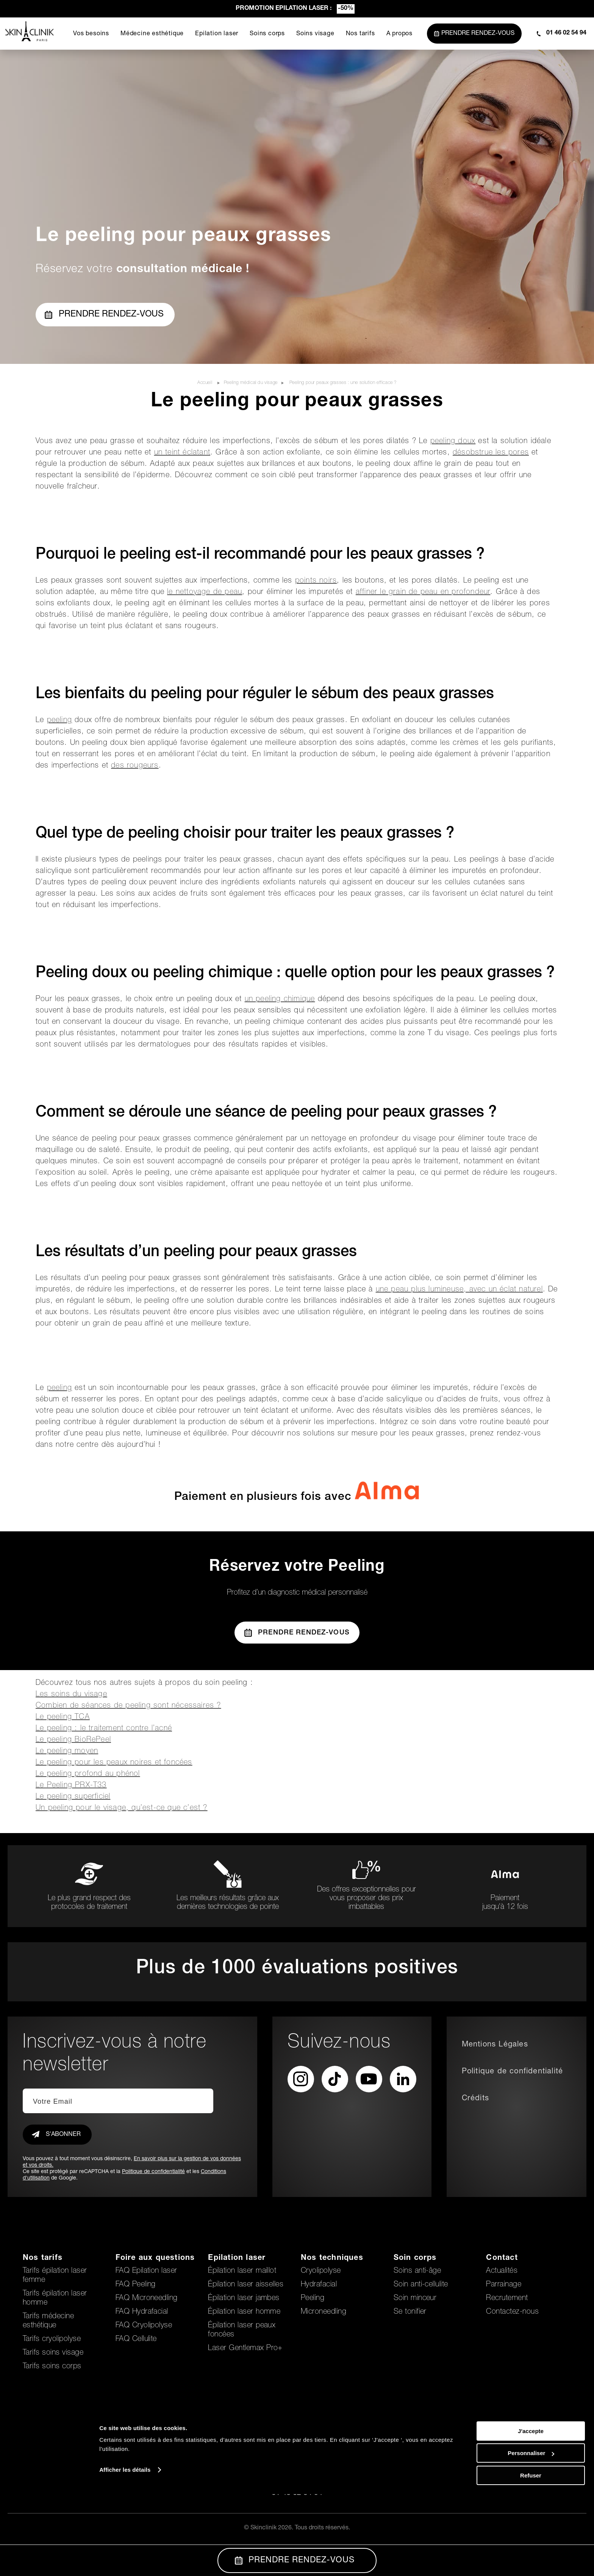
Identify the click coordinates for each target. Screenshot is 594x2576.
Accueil (205, 383)
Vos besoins (90, 34)
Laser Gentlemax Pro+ (245, 2348)
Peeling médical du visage (251, 383)
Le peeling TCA (63, 1717)
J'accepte (531, 2513)
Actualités (501, 2271)
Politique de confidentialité (153, 2172)
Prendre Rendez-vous (297, 1633)
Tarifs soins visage (53, 2353)
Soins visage (314, 34)
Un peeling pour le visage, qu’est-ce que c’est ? (122, 1808)
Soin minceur (415, 2298)
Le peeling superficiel (73, 1797)
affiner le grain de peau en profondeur (423, 592)
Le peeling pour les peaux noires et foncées (114, 1763)
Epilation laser (216, 34)
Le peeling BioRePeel (73, 1740)
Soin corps (415, 2258)
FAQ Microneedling (147, 2298)
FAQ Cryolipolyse (144, 2326)
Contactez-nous (512, 2312)
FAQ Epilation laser (146, 2271)
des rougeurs (134, 766)
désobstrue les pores (491, 453)
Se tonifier (410, 2312)
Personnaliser (531, 2535)
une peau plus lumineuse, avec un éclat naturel (459, 1290)
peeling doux (452, 441)
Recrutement (507, 2298)
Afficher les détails (124, 2551)
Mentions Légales (495, 2045)
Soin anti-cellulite (421, 2285)
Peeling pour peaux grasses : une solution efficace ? (343, 383)
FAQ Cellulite (136, 2339)
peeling (59, 720)
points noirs (316, 581)
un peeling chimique (280, 999)
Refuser (530, 2557)
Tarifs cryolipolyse (52, 2339)
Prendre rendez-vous (104, 315)
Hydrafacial (319, 2285)
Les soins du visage (71, 1695)
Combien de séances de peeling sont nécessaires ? (128, 1706)
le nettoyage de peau (204, 592)
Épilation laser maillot (242, 2271)
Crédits (475, 2099)
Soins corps (266, 34)
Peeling (312, 2298)
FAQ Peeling (136, 2285)
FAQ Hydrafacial (142, 2312)
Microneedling (323, 2312)
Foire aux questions (155, 2258)
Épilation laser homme (244, 2312)
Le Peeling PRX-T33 (71, 1785)
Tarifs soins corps (52, 2367)
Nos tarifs (359, 34)
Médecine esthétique (151, 34)
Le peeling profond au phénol (88, 1774)
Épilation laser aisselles (245, 2285)
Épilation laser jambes (244, 2298)
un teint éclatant (182, 453)
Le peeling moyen (67, 1751)
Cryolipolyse (321, 2271)
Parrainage (503, 2285)
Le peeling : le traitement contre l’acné (104, 1729)
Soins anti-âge (417, 2271)
